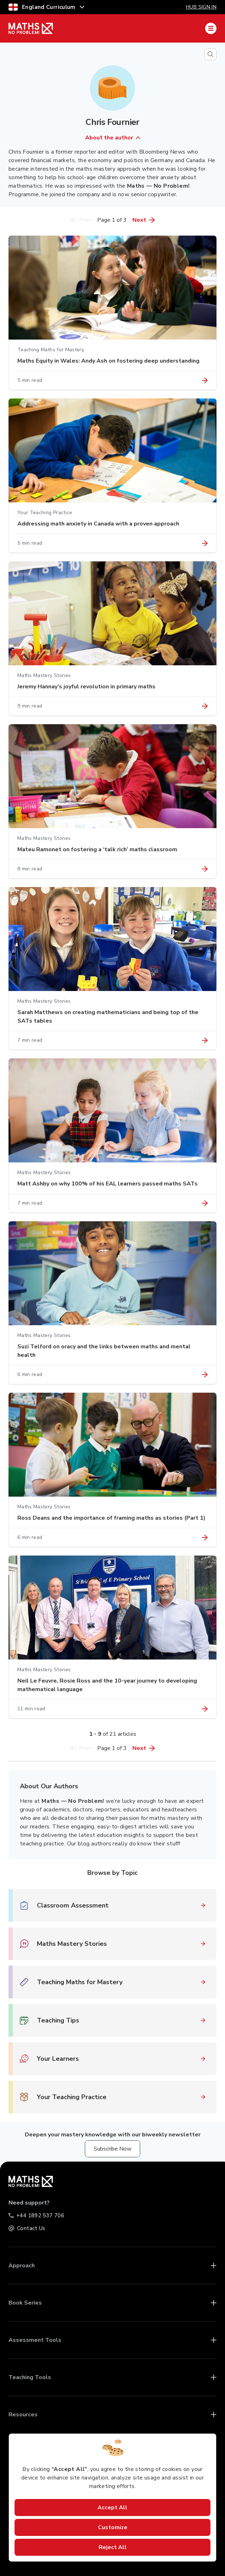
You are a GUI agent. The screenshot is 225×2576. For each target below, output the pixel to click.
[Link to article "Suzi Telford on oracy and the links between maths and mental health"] (205, 1374)
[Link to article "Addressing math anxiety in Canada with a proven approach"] (205, 543)
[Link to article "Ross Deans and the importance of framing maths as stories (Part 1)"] (205, 1537)
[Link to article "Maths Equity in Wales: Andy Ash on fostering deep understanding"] (205, 380)
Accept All (112, 2507)
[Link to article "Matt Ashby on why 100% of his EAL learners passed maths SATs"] (205, 1203)
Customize (112, 2527)
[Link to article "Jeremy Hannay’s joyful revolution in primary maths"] (205, 706)
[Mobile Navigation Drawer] (210, 28)
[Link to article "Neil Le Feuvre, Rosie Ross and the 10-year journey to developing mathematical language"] (205, 1709)
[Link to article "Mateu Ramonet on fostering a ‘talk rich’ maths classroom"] (205, 869)
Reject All (113, 2547)
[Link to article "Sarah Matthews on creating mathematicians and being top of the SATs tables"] (205, 1040)
